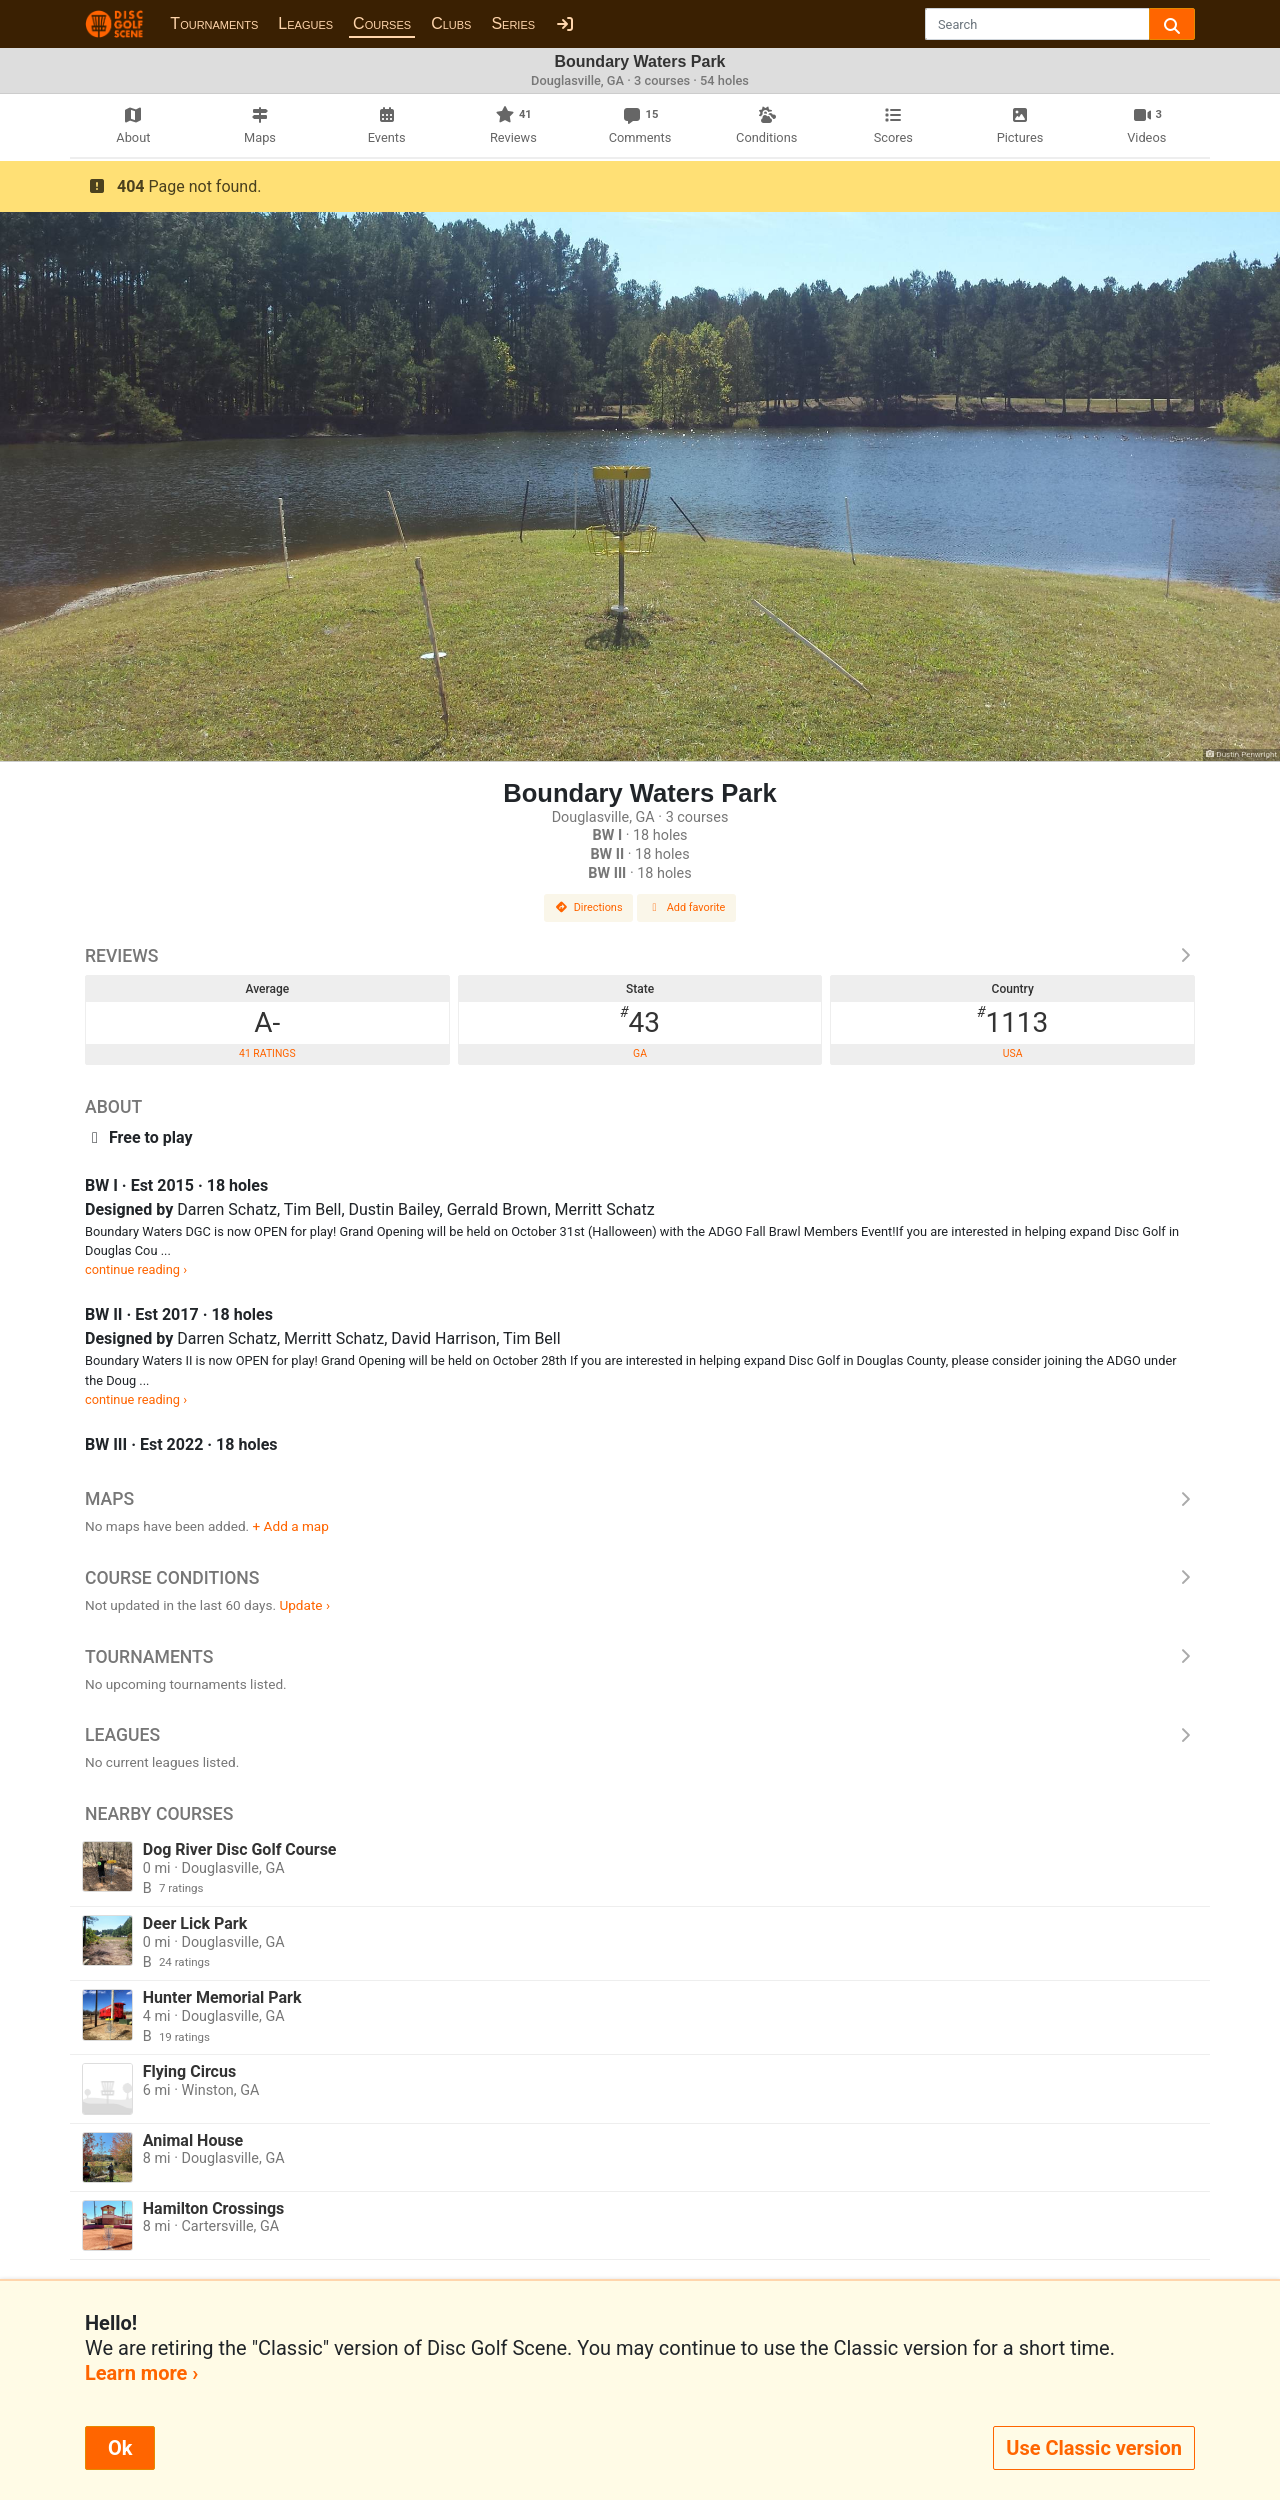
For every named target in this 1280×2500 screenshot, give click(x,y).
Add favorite (687, 907)
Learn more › (141, 2373)
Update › (304, 1605)
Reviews (640, 956)
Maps (640, 1499)
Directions (589, 907)
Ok (120, 2448)
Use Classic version (1094, 2448)
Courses (382, 23)
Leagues (305, 23)
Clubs (451, 23)
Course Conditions (640, 1578)
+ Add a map (291, 1526)
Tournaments (214, 23)
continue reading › (136, 1269)
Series (513, 23)
